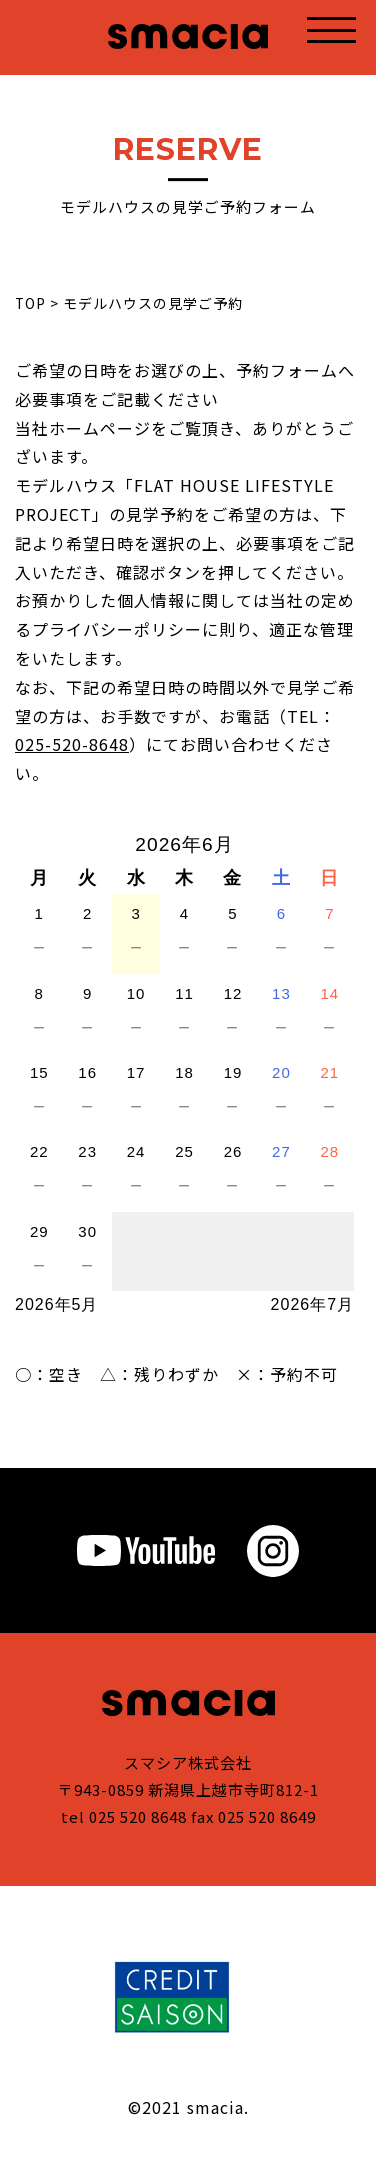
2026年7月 (313, 1304)
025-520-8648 (72, 744)
